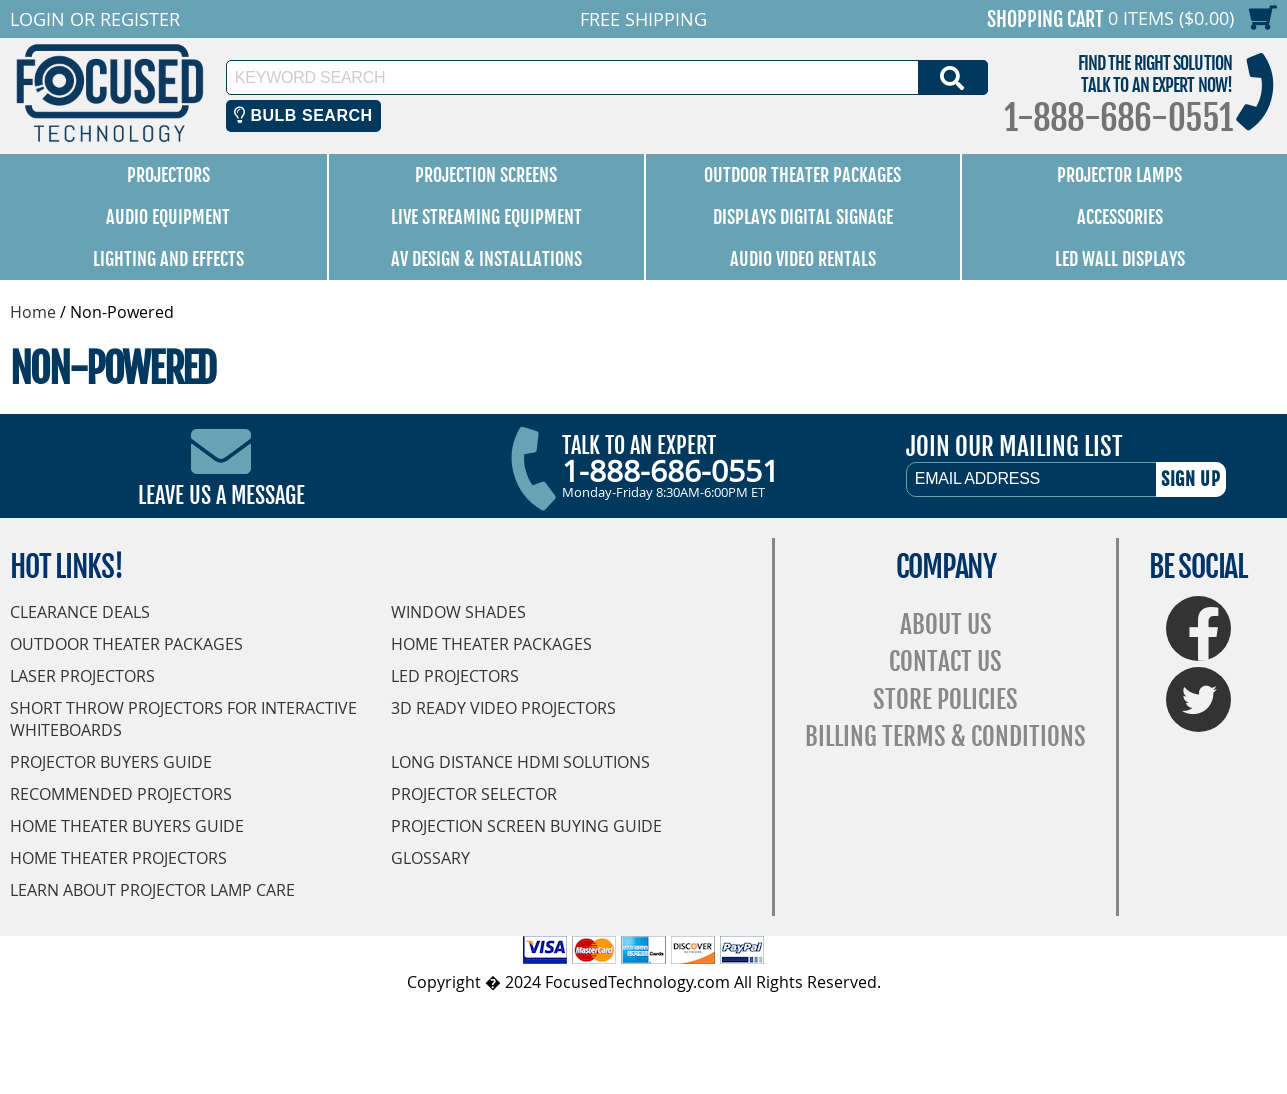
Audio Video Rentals (803, 259)
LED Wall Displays (1120, 259)
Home (33, 312)
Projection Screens (486, 175)
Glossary (430, 858)
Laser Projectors (82, 676)
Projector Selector (474, 794)
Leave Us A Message (221, 495)
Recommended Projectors (121, 794)
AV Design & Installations (486, 259)
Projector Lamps (1119, 175)
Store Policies (945, 699)
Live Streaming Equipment (486, 217)
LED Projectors (455, 676)
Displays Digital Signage (803, 217)
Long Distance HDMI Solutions (520, 762)
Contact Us (945, 661)
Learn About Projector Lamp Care (152, 890)
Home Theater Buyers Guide (127, 826)
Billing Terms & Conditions (945, 736)
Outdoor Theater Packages (802, 175)
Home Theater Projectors (118, 858)
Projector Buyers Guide (111, 762)
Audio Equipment (168, 217)
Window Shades (458, 612)
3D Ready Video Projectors (503, 708)
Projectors (168, 175)
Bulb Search (303, 115)
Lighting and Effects (168, 259)
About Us (946, 624)
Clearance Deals (80, 612)
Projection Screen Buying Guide (526, 826)
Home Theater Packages (491, 644)
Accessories (1120, 217)
